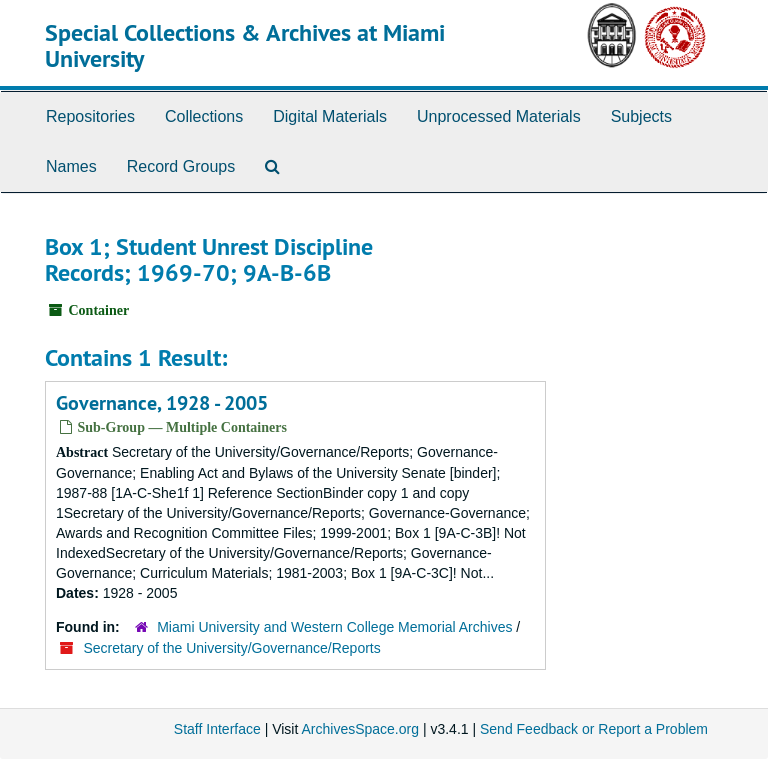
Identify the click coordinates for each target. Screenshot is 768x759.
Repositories (90, 116)
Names (71, 166)
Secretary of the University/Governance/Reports (232, 648)
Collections (204, 116)
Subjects (641, 116)
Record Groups (181, 166)
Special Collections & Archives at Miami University (245, 45)
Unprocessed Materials (499, 116)
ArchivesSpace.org (360, 729)
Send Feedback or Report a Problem (594, 729)
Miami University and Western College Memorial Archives (334, 627)
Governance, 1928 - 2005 (162, 403)
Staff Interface (217, 729)
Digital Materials (330, 116)
